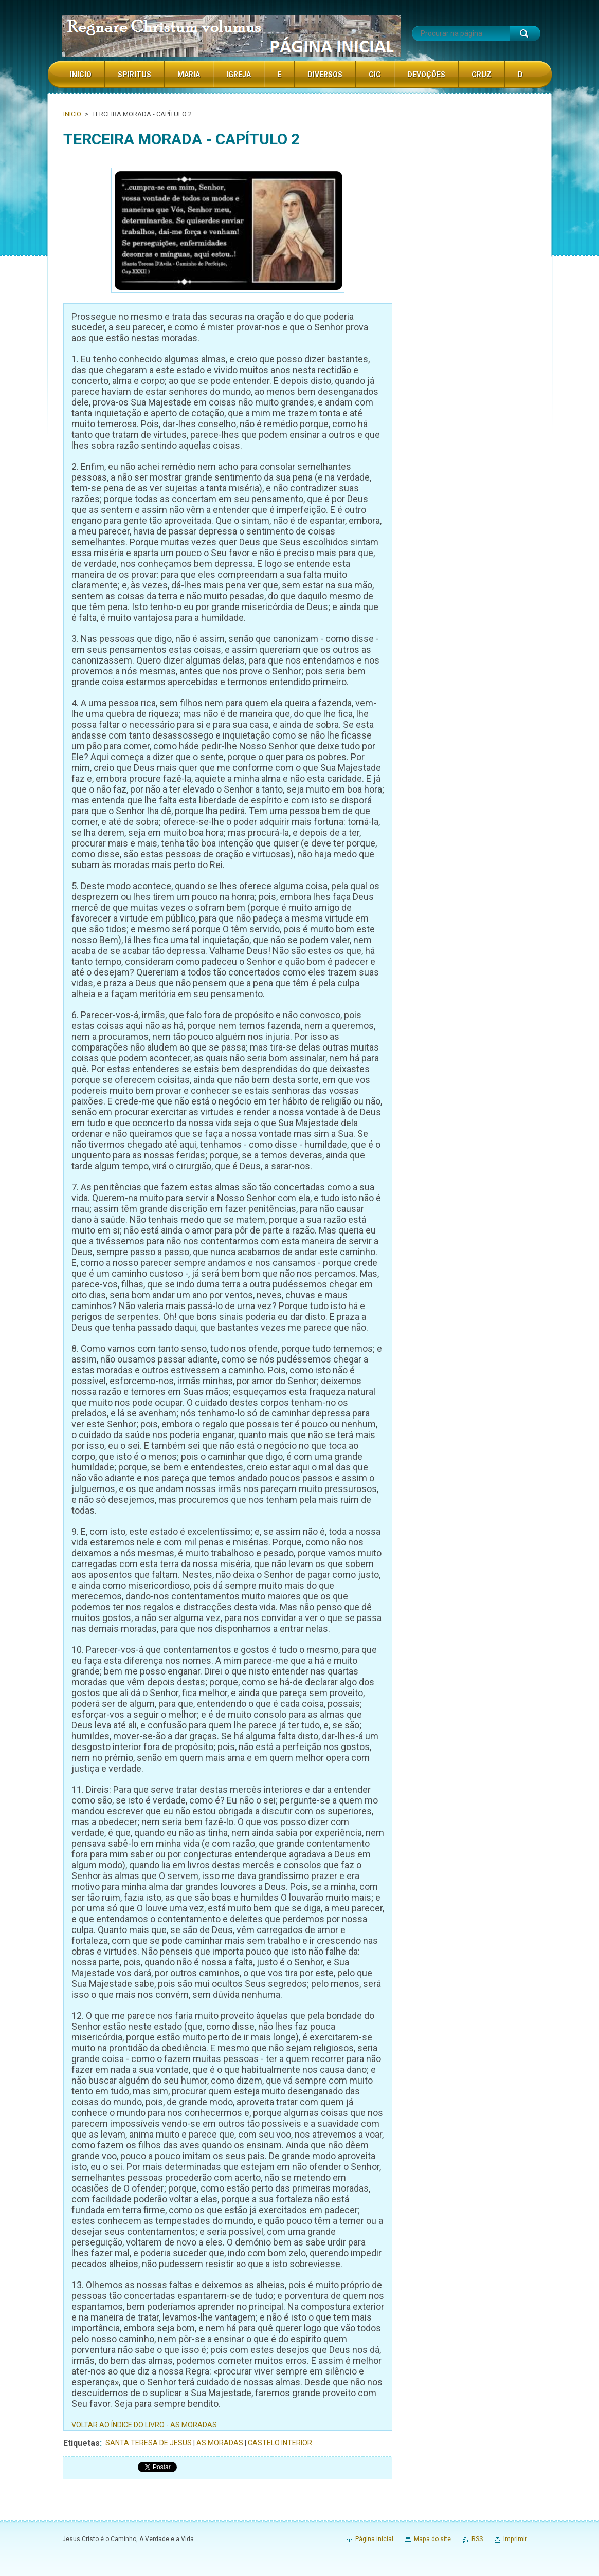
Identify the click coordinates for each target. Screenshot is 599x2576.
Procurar (525, 33)
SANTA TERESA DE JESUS (148, 2443)
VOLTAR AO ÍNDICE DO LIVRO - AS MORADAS (144, 2425)
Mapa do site (432, 2539)
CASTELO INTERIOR (280, 2443)
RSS (477, 2539)
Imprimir (515, 2539)
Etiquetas (81, 2443)
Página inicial (374, 2539)
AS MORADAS (219, 2443)
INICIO (73, 114)
